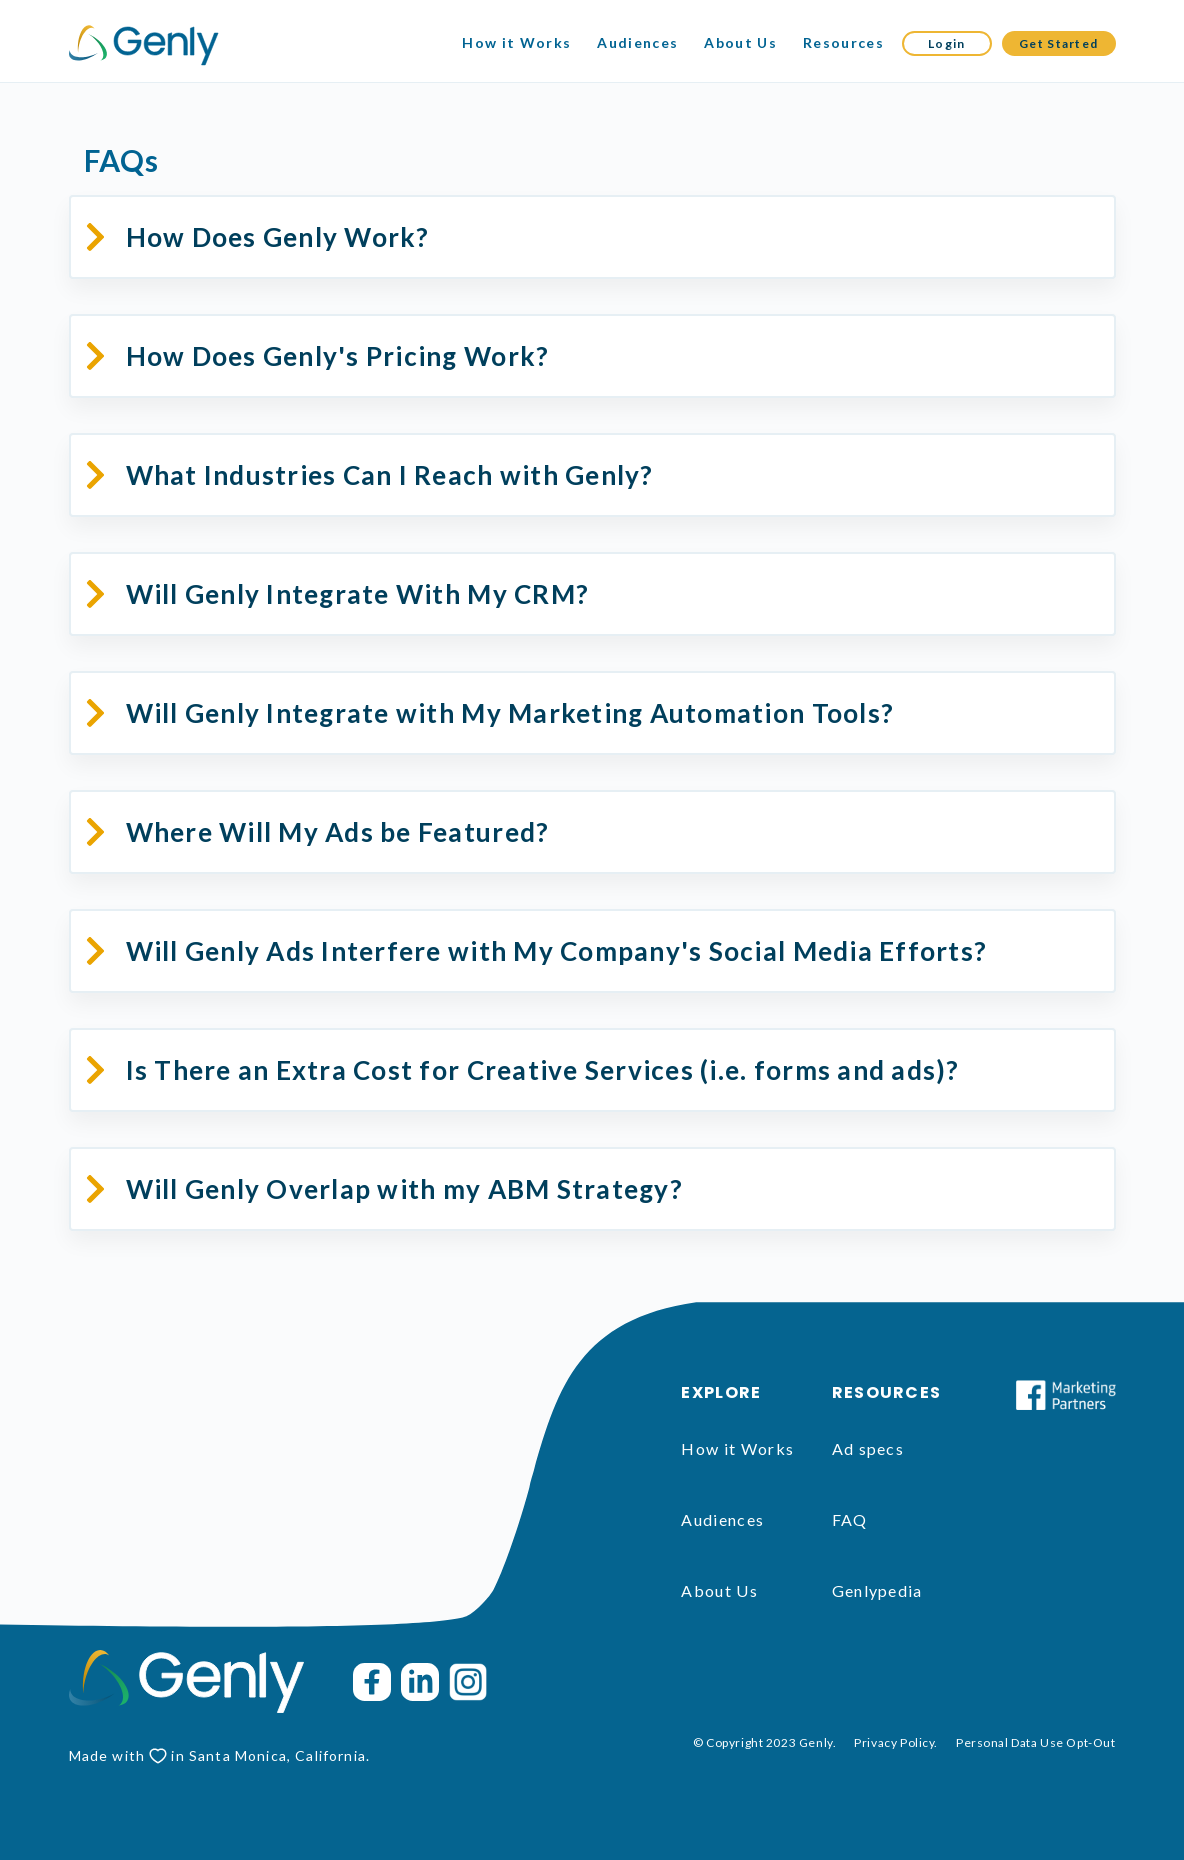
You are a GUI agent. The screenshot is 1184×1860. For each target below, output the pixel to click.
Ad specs (868, 1448)
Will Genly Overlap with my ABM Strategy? (404, 1189)
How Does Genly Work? (278, 237)
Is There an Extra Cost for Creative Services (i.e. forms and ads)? (543, 1070)
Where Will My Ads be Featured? (338, 832)
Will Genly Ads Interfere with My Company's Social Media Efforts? (557, 951)
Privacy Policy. (896, 1742)
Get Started (1059, 43)
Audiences (637, 42)
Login (947, 43)
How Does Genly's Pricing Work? (338, 356)
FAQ (850, 1519)
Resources (843, 42)
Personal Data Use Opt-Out (1036, 1742)
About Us (740, 42)
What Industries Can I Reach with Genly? (390, 475)
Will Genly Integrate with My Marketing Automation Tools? (510, 713)
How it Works (516, 42)
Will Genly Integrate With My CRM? (358, 594)
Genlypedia (877, 1590)
